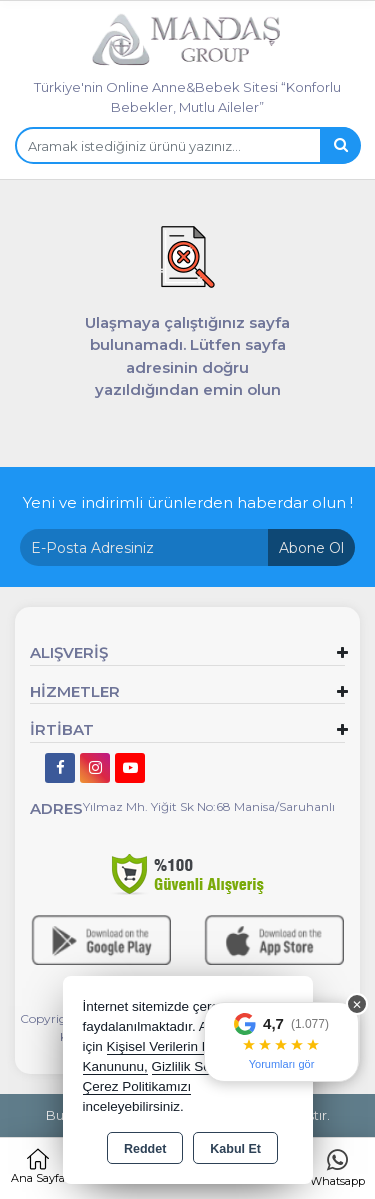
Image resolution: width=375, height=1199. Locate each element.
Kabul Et (235, 1149)
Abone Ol (311, 548)
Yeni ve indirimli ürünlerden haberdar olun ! (188, 502)
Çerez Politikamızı (137, 1086)
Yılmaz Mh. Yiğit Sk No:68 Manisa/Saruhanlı (209, 806)
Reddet (145, 1149)
